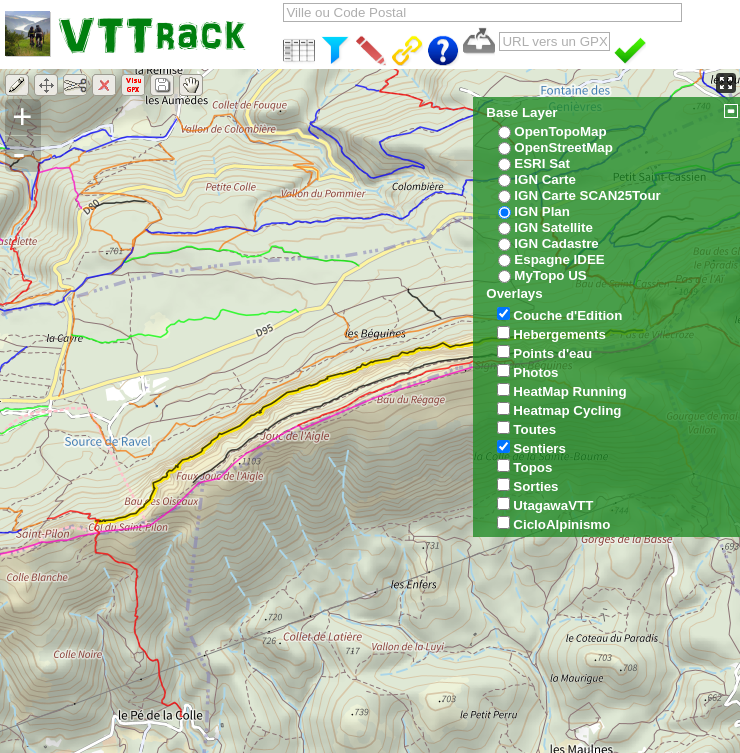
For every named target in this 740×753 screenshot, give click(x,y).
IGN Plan (542, 211)
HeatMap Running (569, 391)
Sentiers (539, 448)
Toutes (534, 429)
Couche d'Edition (567, 315)
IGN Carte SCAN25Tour (587, 195)
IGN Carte (544, 179)
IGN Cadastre (556, 243)
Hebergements (559, 334)
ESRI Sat (542, 163)
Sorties (535, 486)
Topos (532, 467)
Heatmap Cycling (567, 410)
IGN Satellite (553, 227)
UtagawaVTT (553, 505)
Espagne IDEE (559, 259)
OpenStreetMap (563, 147)
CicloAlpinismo (561, 524)
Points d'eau (552, 353)
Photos (535, 372)
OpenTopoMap (560, 131)
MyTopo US (550, 275)
